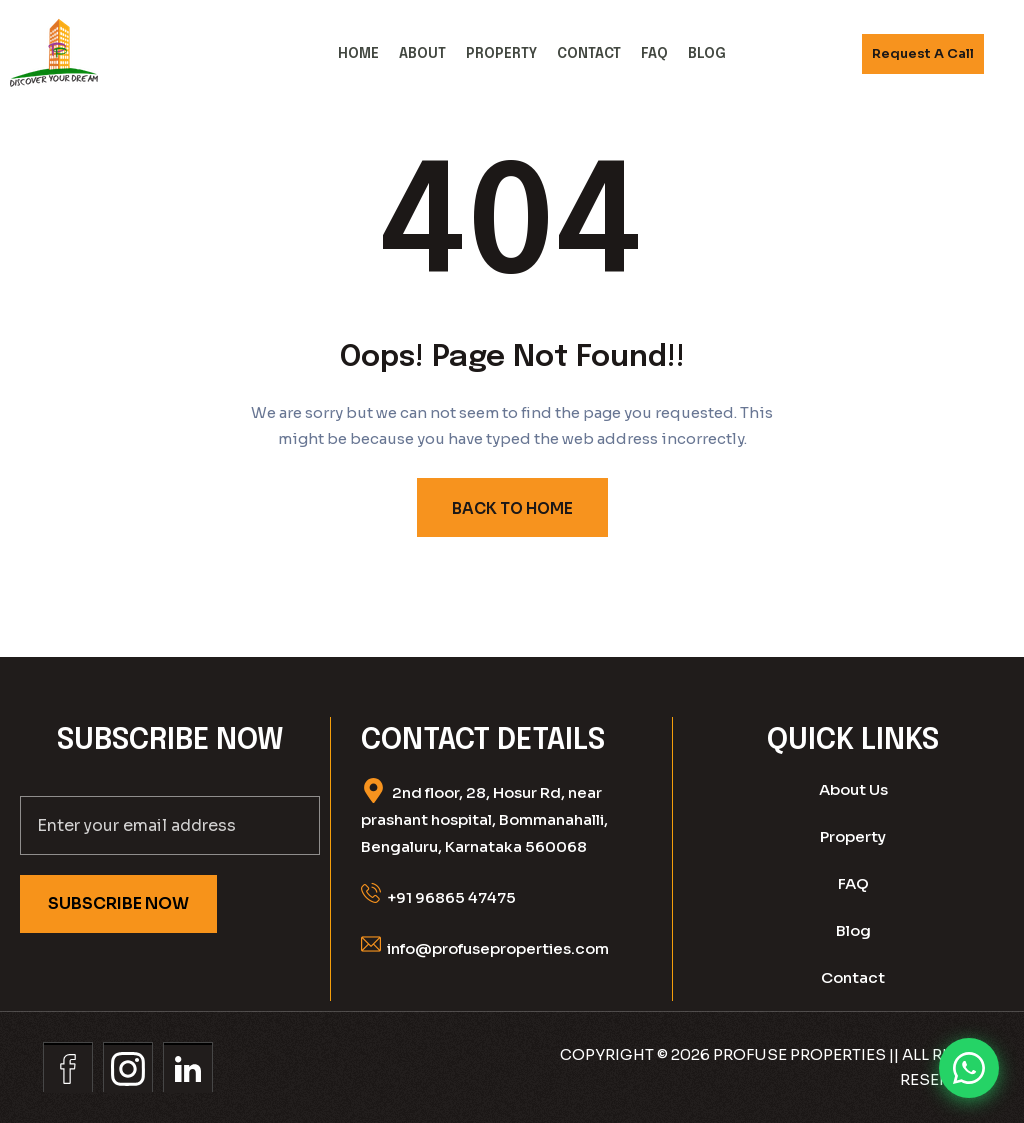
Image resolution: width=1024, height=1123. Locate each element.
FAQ (654, 54)
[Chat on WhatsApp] (969, 1068)
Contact (589, 54)
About (422, 54)
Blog (707, 54)
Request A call (923, 53)
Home (358, 54)
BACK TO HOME (512, 508)
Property (501, 54)
